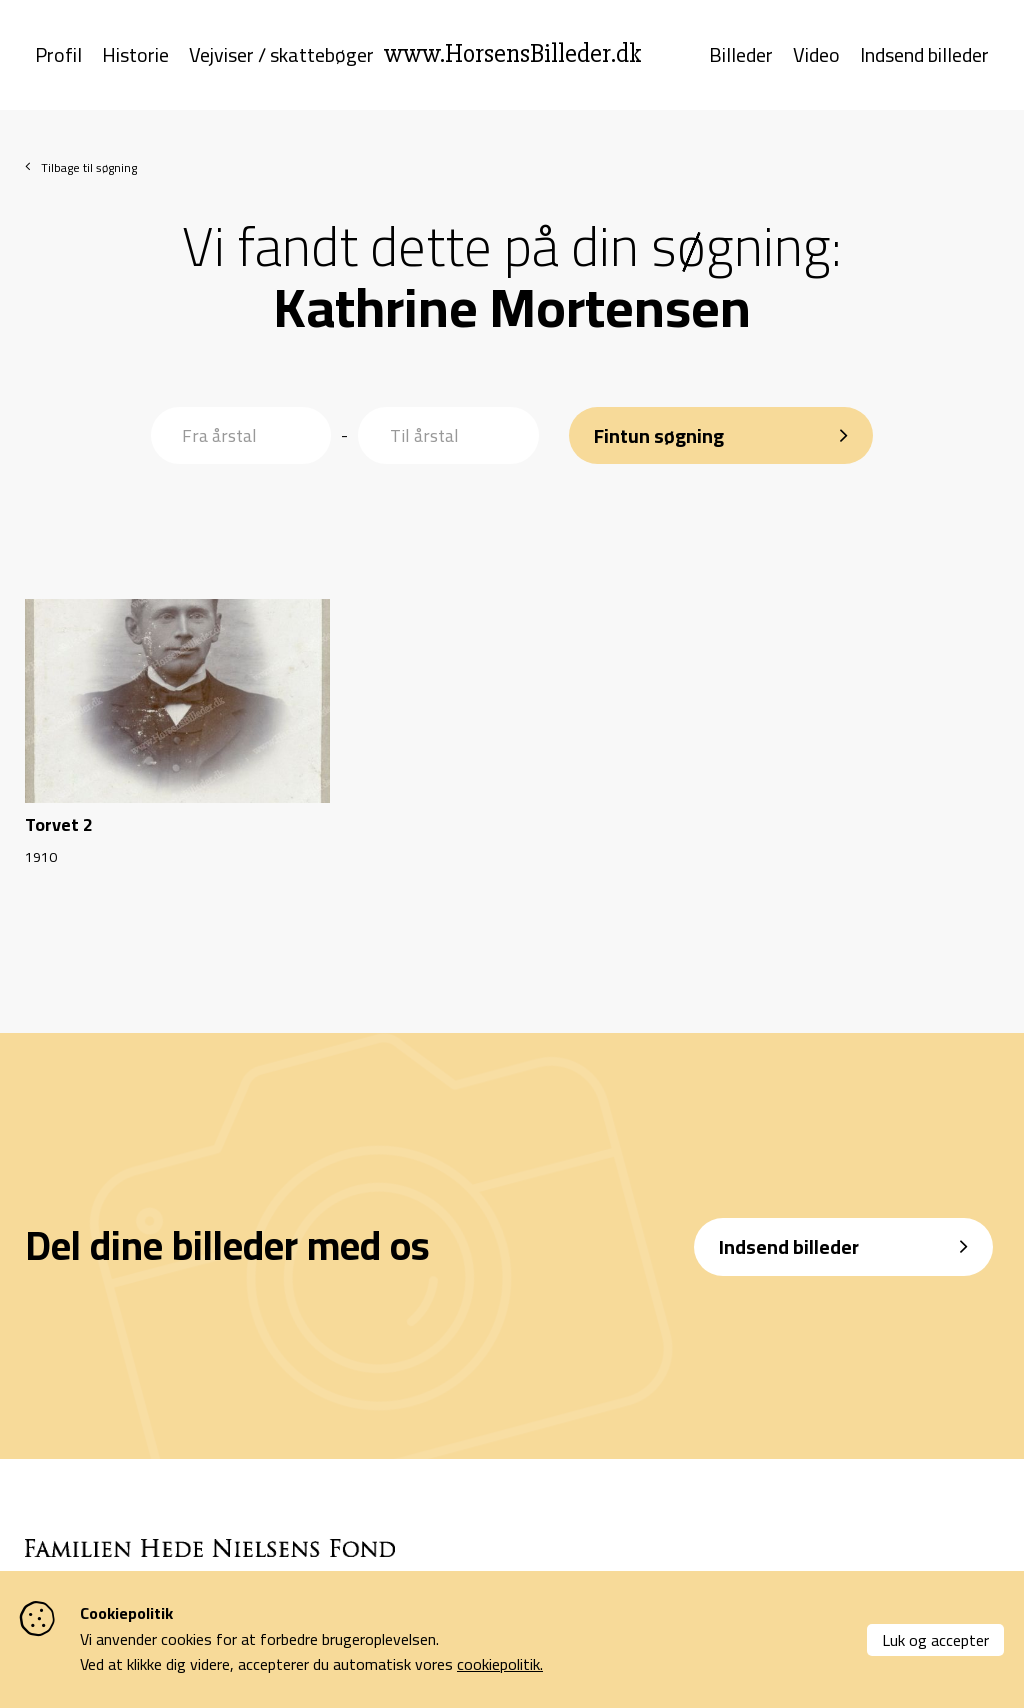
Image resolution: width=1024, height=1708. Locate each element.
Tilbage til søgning (89, 172)
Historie (135, 58)
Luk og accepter (935, 1640)
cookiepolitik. (500, 1664)
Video (816, 58)
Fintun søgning (659, 430)
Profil (58, 58)
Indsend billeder (924, 58)
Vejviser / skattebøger (281, 58)
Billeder (741, 58)
